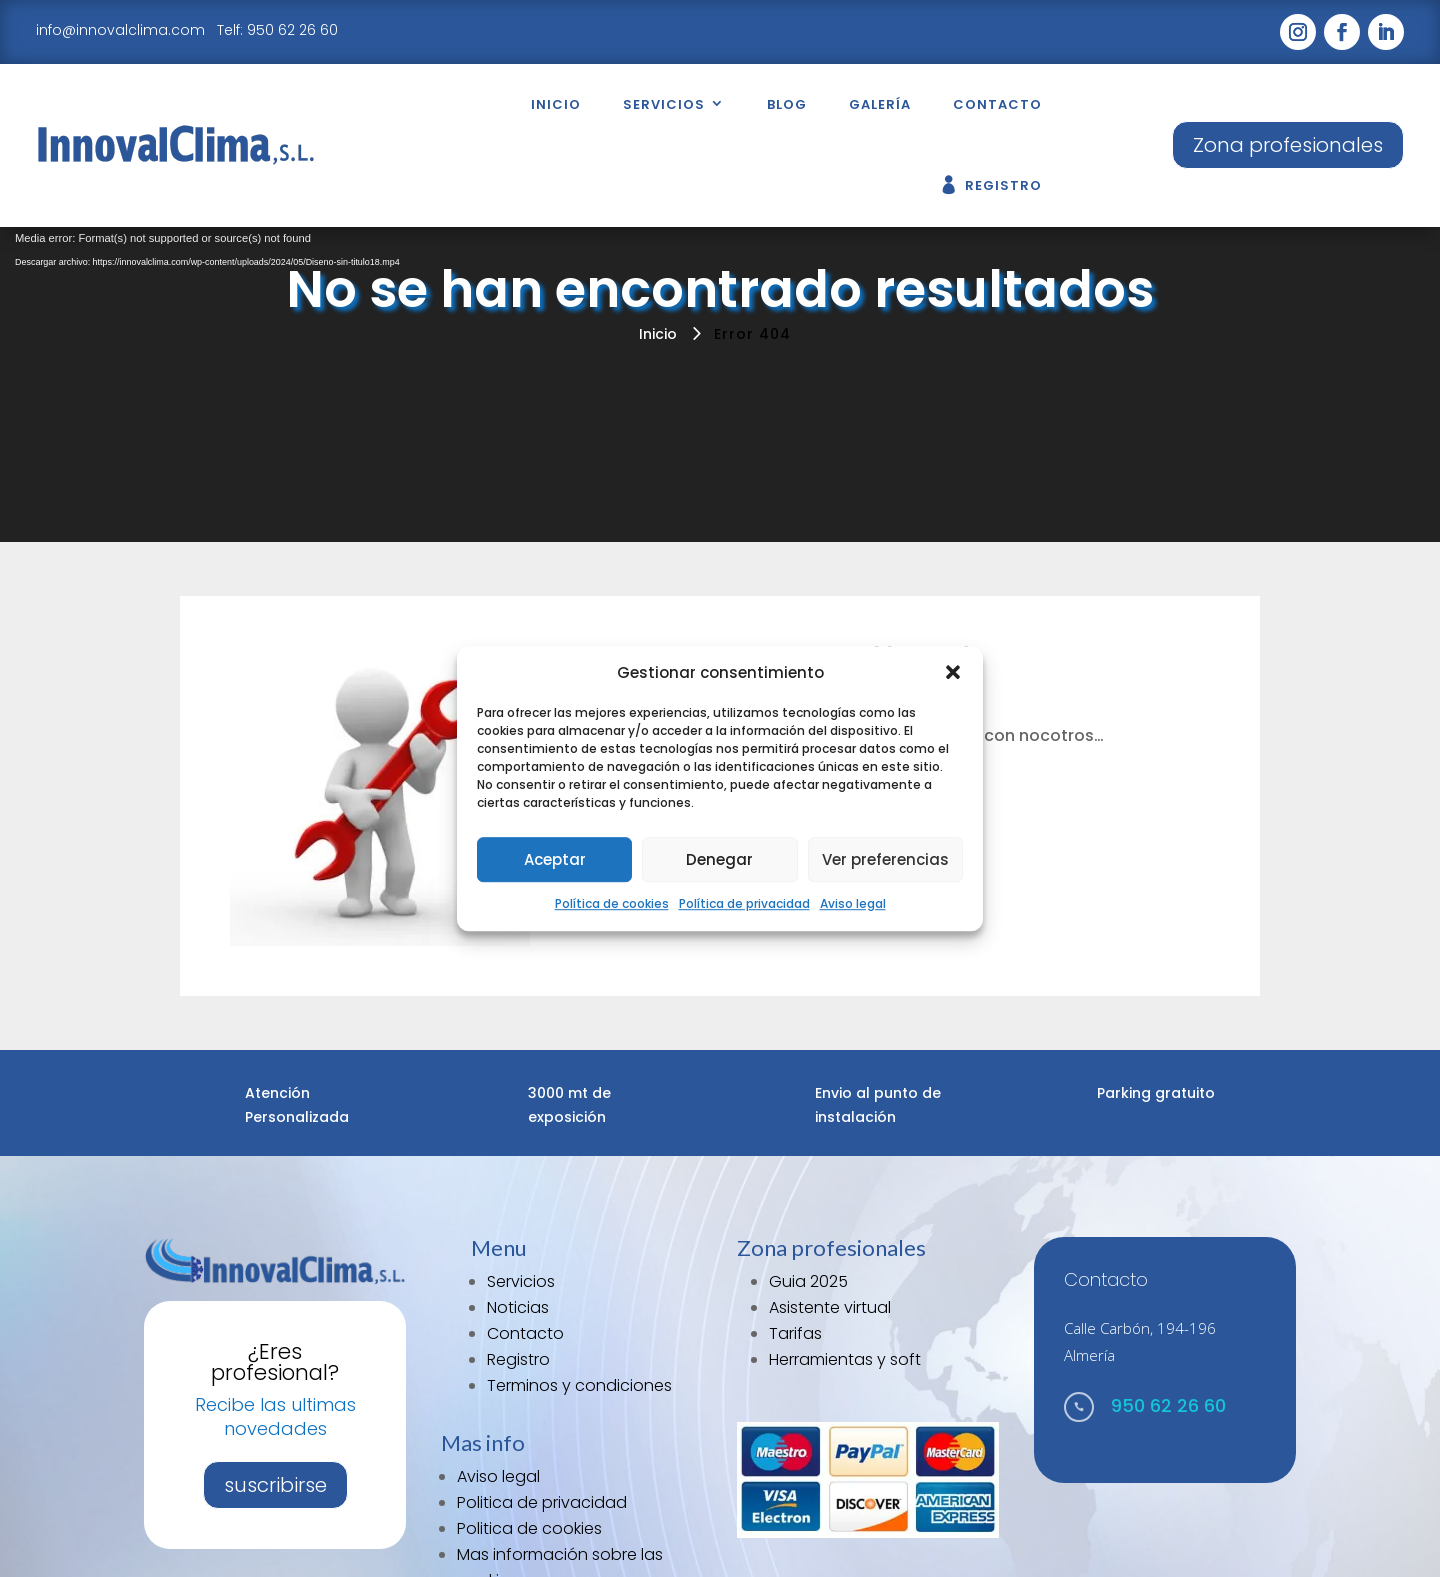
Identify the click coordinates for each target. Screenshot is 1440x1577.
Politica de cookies (529, 1528)
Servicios (664, 104)
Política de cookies (612, 904)
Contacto (997, 104)
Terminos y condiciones (579, 1385)
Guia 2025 (808, 1281)
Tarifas (795, 1333)
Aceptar (555, 859)
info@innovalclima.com (122, 30)
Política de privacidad (744, 904)
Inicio (556, 104)
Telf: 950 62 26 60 (277, 30)
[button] (953, 673)
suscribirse (275, 1485)
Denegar (719, 859)
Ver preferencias (885, 859)
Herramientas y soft (845, 1359)
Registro (1003, 185)
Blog (787, 104)
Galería (880, 104)
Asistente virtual (830, 1307)
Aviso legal (853, 904)
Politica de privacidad (542, 1502)
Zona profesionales (1288, 145)
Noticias (518, 1307)
